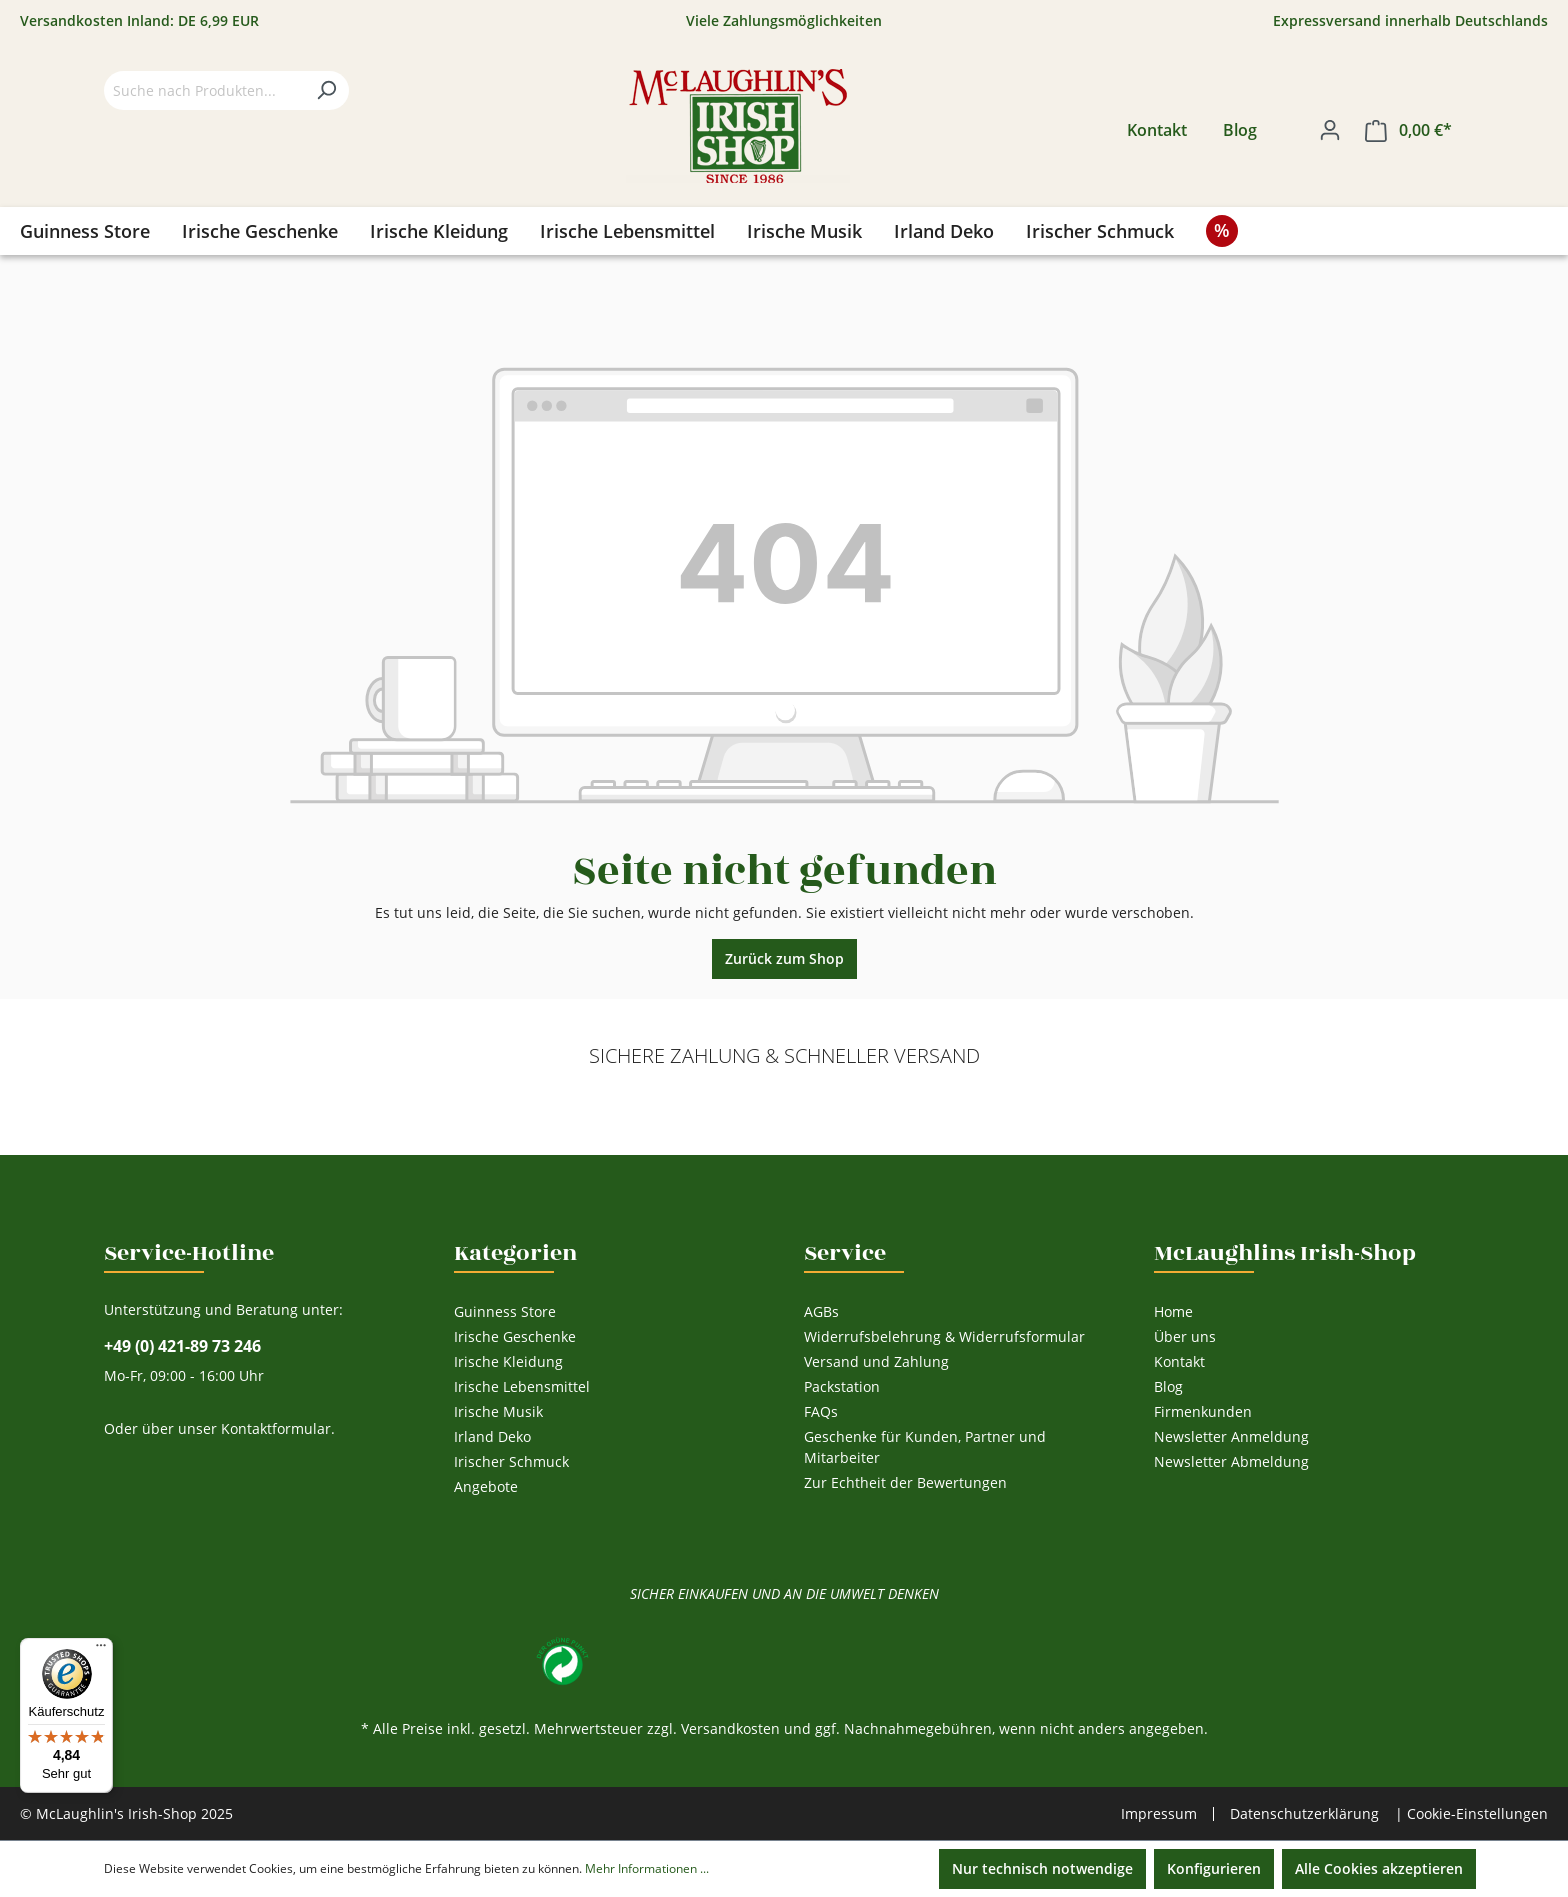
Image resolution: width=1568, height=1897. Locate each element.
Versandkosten (730, 1728)
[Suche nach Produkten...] (204, 90)
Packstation (842, 1386)
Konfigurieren (1214, 1868)
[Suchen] (326, 90)
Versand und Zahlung (876, 1361)
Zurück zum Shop (784, 958)
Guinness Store (505, 1311)
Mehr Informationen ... (647, 1868)
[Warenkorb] (1408, 130)
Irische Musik (498, 1411)
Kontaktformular (276, 1428)
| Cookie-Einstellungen (1471, 1813)
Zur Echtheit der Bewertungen (905, 1482)
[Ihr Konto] (1330, 130)
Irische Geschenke (515, 1336)
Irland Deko (492, 1436)
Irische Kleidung (508, 1361)
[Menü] (101, 1650)
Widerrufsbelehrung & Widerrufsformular (944, 1336)
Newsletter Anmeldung (1231, 1436)
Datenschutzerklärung (1304, 1813)
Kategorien (515, 1253)
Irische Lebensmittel (522, 1386)
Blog (1240, 130)
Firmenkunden (1203, 1411)
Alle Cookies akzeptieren (1379, 1868)
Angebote (486, 1486)
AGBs (821, 1311)
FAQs (821, 1411)
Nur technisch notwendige (1042, 1868)
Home (1173, 1311)
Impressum (1159, 1814)
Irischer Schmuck (511, 1461)
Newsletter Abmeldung (1231, 1461)
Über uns (1185, 1336)
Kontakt (1157, 130)
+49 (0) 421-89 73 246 (182, 1346)
